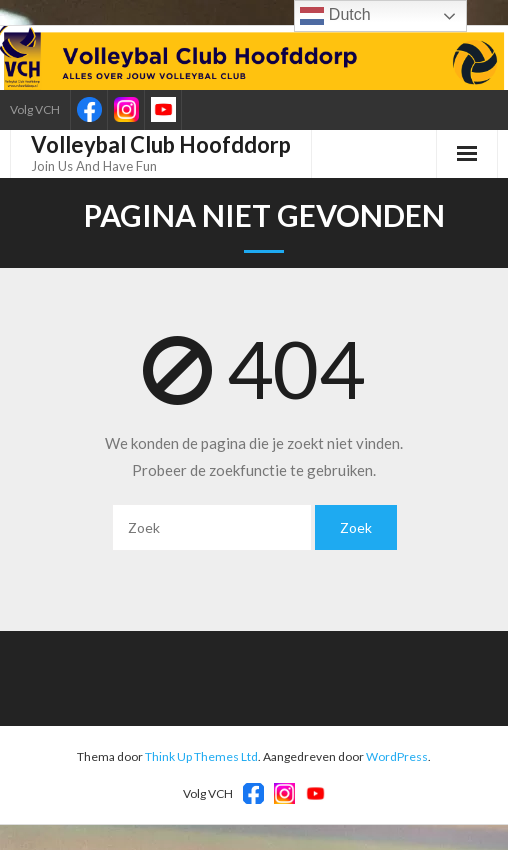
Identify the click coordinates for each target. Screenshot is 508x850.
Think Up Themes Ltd (201, 756)
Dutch (335, 16)
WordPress (397, 756)
